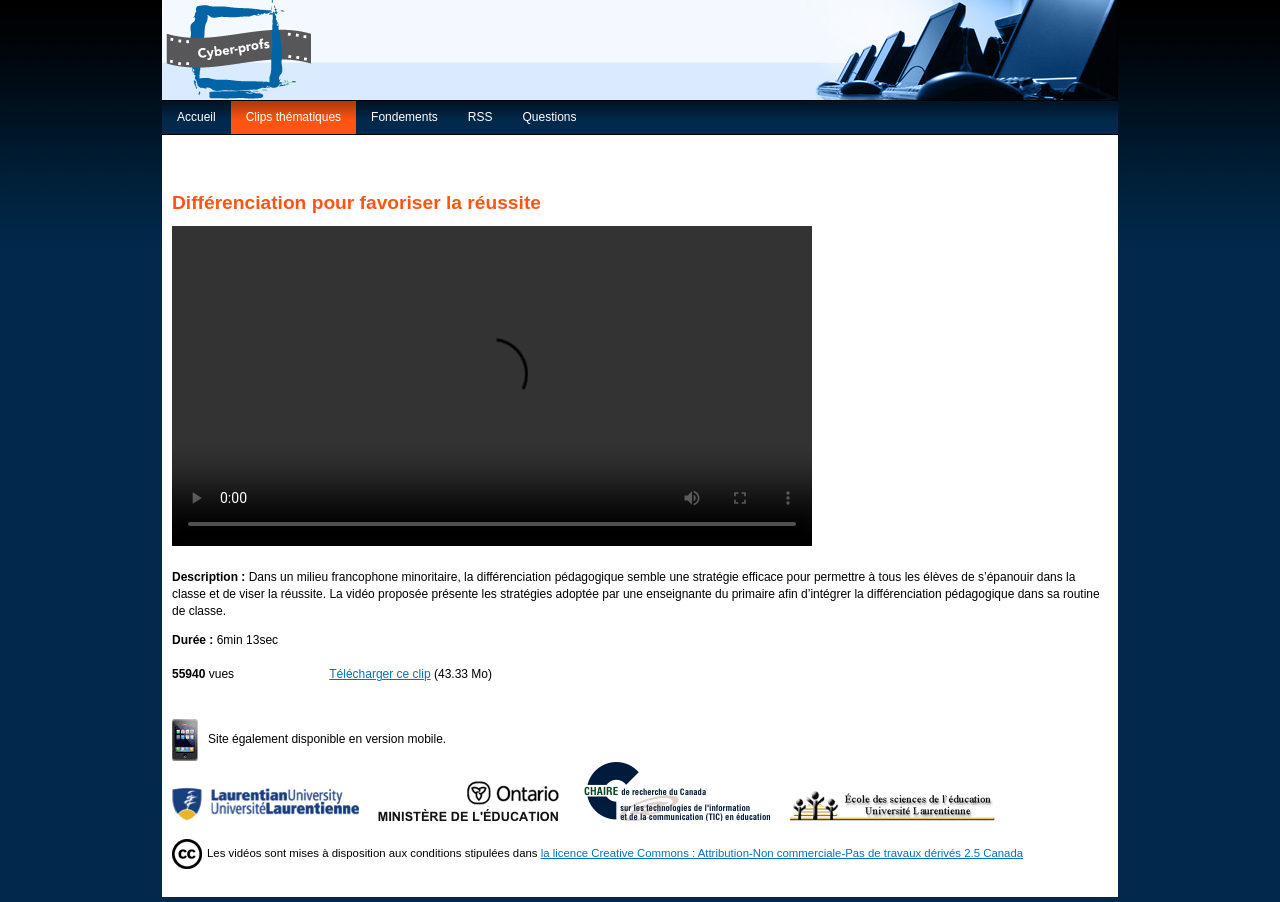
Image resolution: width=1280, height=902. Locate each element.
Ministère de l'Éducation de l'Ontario (481, 791)
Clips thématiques (293, 117)
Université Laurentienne (275, 791)
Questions (549, 117)
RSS (480, 117)
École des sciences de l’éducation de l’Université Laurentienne (893, 791)
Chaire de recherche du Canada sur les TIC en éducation (687, 791)
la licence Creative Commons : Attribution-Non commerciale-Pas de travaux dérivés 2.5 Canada (782, 853)
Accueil (196, 117)
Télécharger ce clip (379, 674)
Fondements (404, 117)
